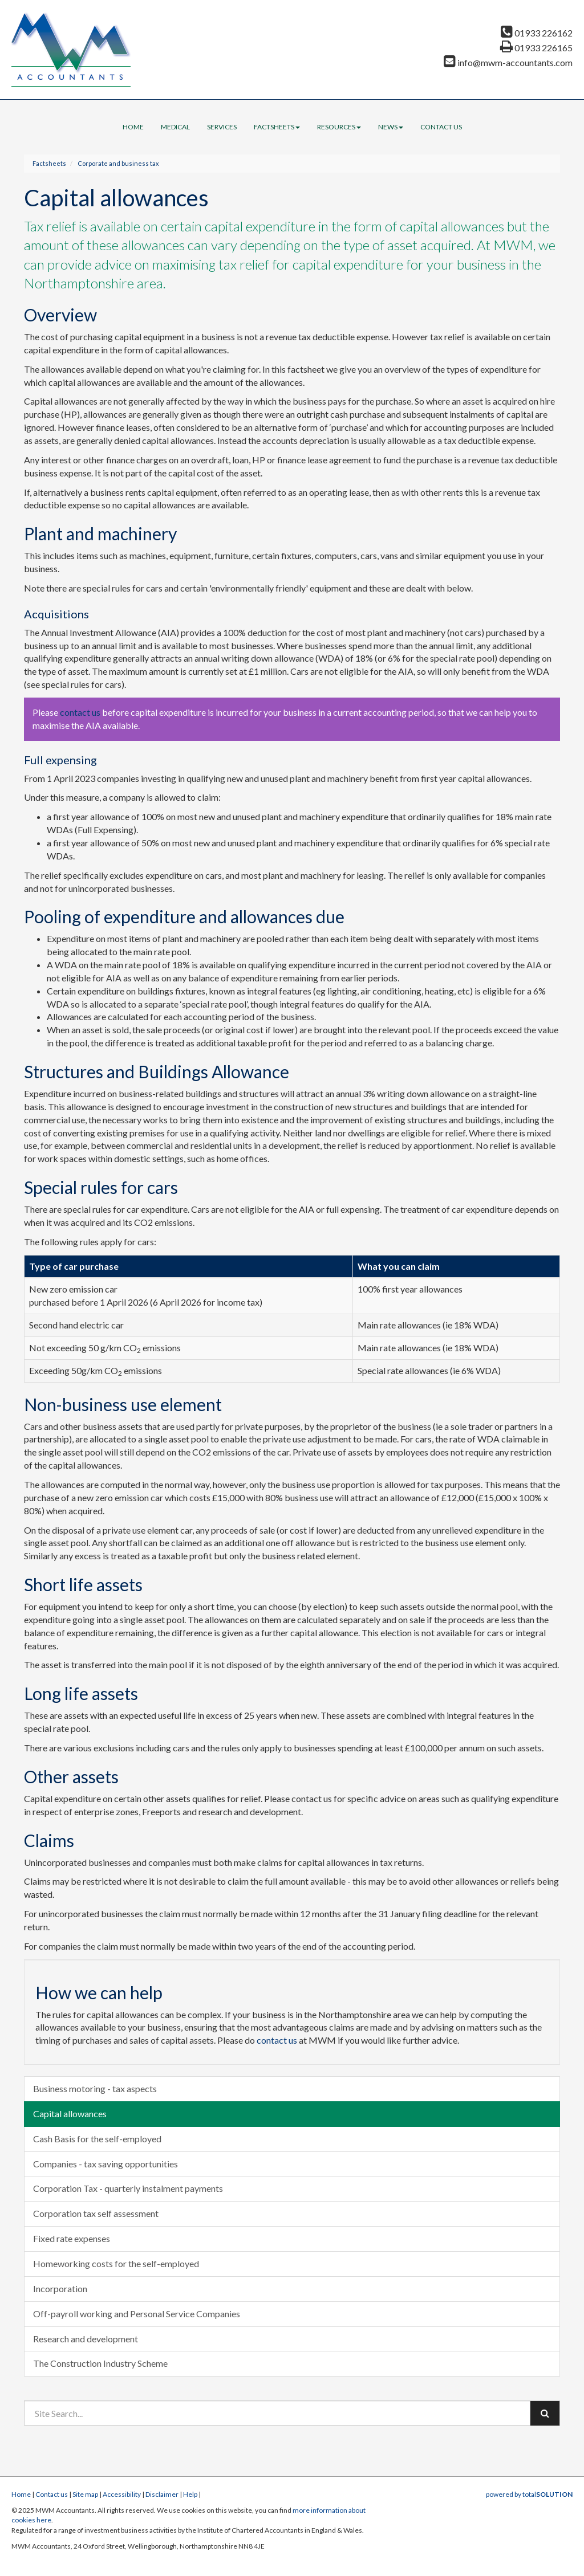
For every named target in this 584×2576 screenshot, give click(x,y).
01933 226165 (536, 47)
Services (222, 127)
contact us (80, 712)
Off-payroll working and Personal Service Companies (136, 2313)
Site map (85, 2494)
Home (133, 127)
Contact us (441, 127)
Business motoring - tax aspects (95, 2088)
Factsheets (277, 127)
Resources (339, 127)
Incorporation (60, 2288)
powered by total (529, 2494)
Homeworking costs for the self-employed (116, 2263)
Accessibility (122, 2494)
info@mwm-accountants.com (508, 62)
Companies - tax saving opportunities (105, 2163)
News (390, 127)
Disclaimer (162, 2494)
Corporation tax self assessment (96, 2213)
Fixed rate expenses (71, 2238)
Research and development (85, 2338)
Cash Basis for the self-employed (97, 2138)
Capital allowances (70, 2113)
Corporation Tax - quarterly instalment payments (128, 2188)
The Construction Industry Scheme (100, 2363)
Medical (175, 127)
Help (190, 2494)
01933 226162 (537, 32)
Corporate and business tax (118, 163)
